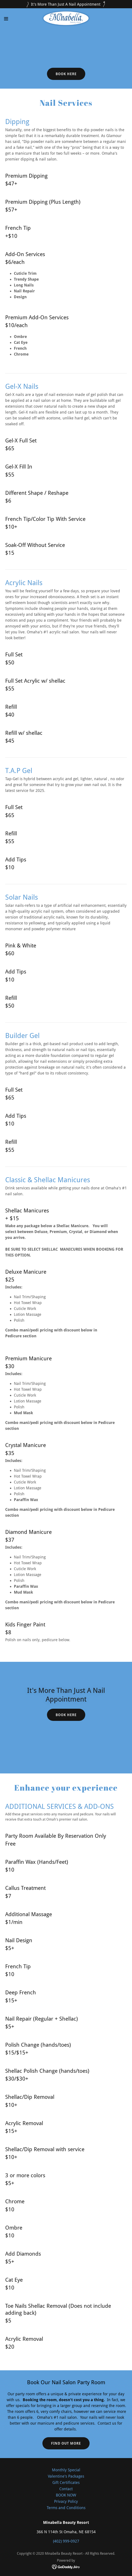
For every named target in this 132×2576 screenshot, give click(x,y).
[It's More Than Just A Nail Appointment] (66, 4)
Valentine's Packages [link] (66, 2476)
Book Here (66, 74)
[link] (66, 18)
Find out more (66, 2443)
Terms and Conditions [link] (66, 2507)
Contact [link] (66, 2489)
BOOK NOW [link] (66, 2495)
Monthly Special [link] (66, 2470)
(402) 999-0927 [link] (66, 2541)
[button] (11, 18)
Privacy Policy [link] (66, 2501)
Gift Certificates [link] (66, 2482)
